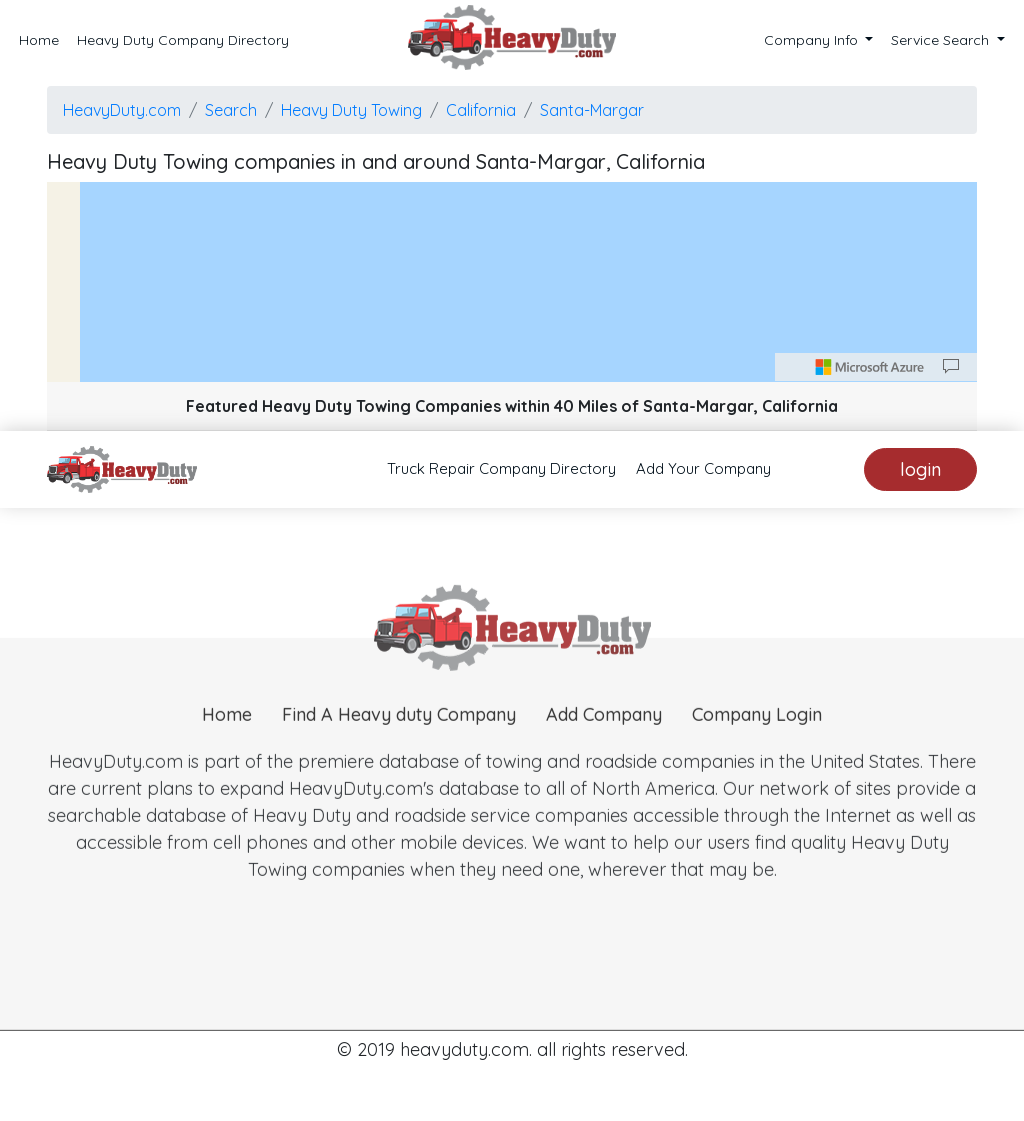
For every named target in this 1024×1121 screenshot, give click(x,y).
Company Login (757, 733)
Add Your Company (703, 468)
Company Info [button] (813, 40)
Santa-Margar (592, 110)
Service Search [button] (942, 40)
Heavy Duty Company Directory (183, 40)
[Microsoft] (870, 367)
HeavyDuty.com (122, 110)
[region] (512, 282)
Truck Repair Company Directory (501, 468)
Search (231, 110)
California (481, 110)
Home (39, 40)
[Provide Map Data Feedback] (951, 367)
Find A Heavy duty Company (399, 733)
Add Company (604, 733)
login (920, 469)
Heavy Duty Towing (351, 110)
